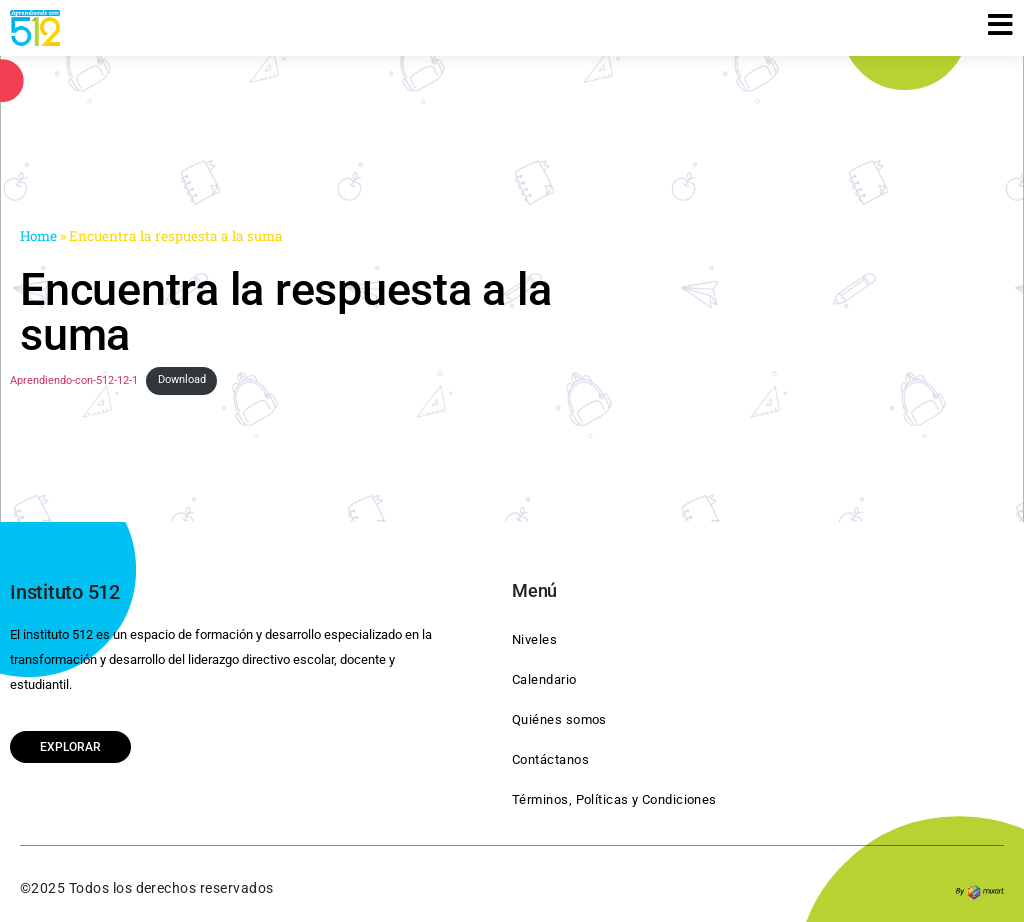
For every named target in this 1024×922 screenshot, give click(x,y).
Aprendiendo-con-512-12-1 (74, 379)
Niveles (534, 639)
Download (182, 379)
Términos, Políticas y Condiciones (614, 799)
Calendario (544, 679)
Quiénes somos (559, 719)
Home (38, 236)
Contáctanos (550, 759)
